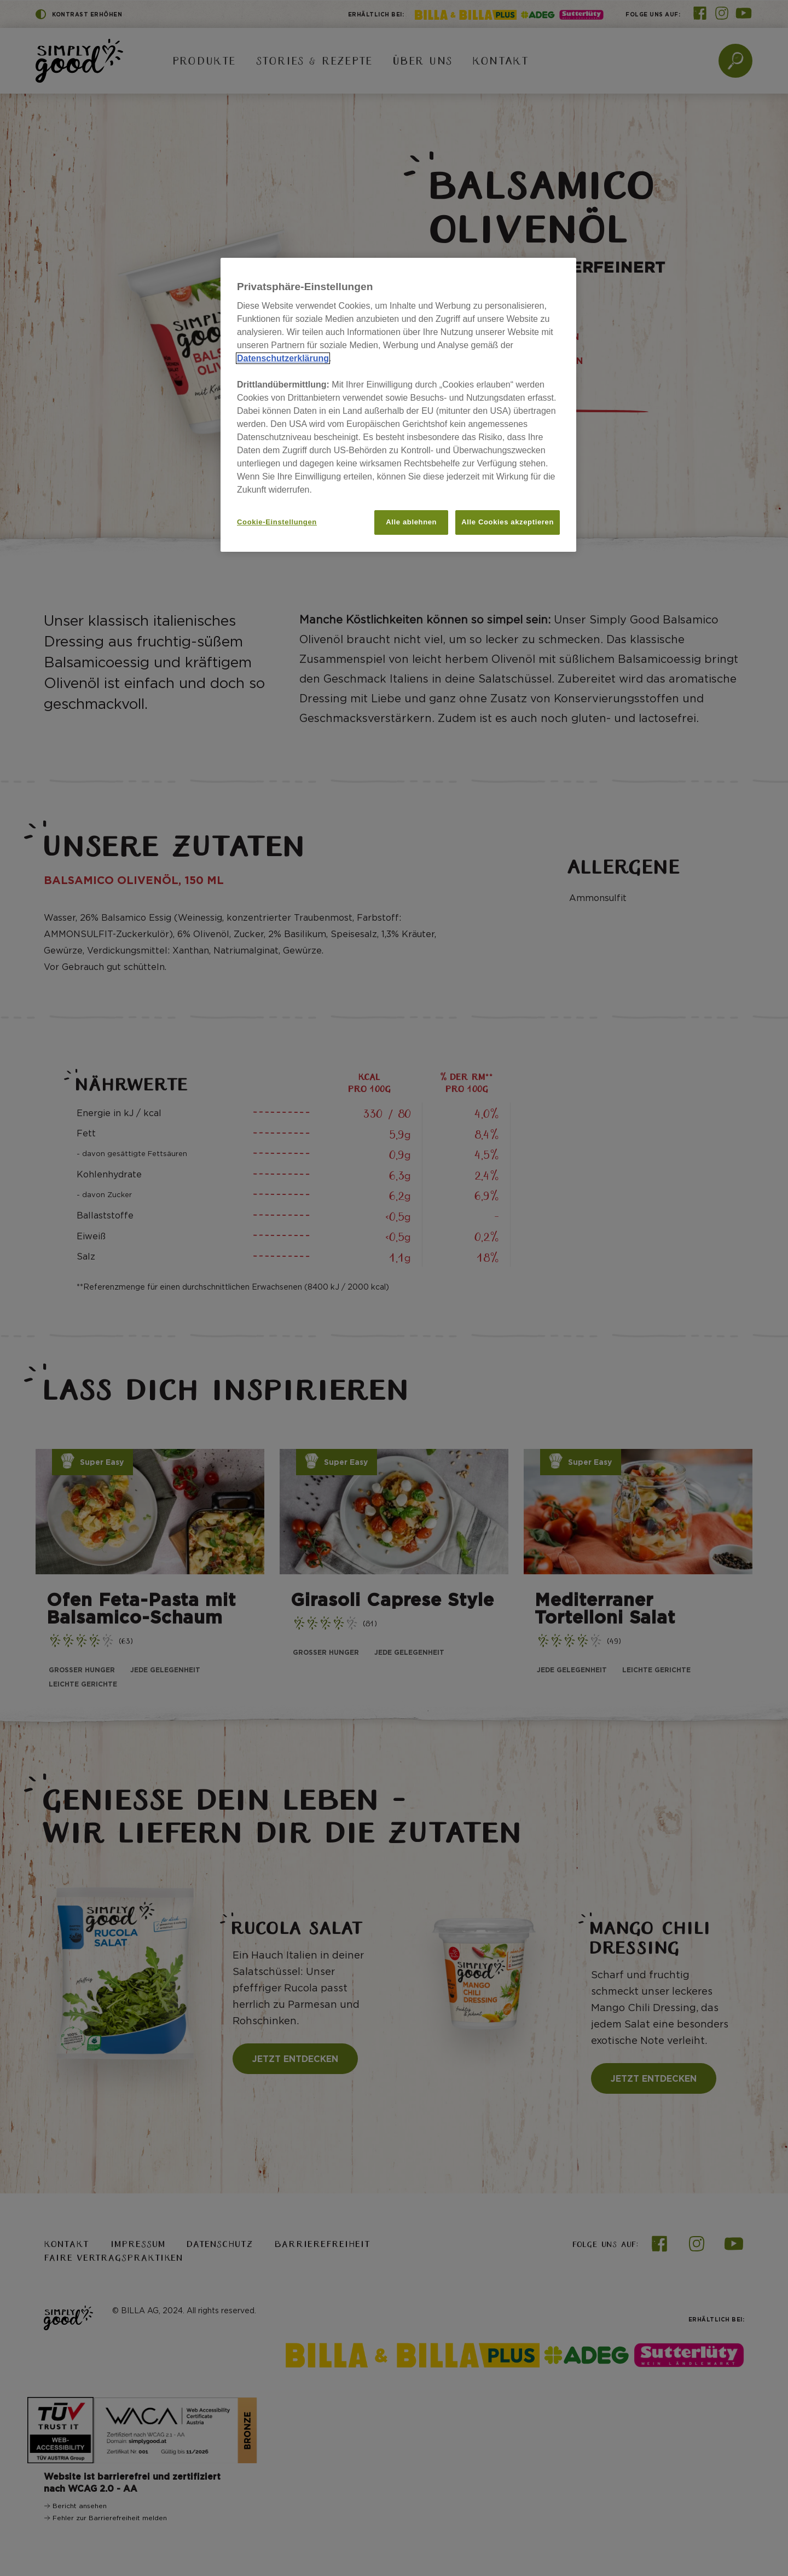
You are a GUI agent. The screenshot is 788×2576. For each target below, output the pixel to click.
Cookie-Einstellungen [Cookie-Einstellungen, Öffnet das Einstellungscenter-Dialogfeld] (277, 522)
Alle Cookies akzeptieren (507, 522)
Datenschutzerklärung (283, 358)
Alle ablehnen (411, 522)
